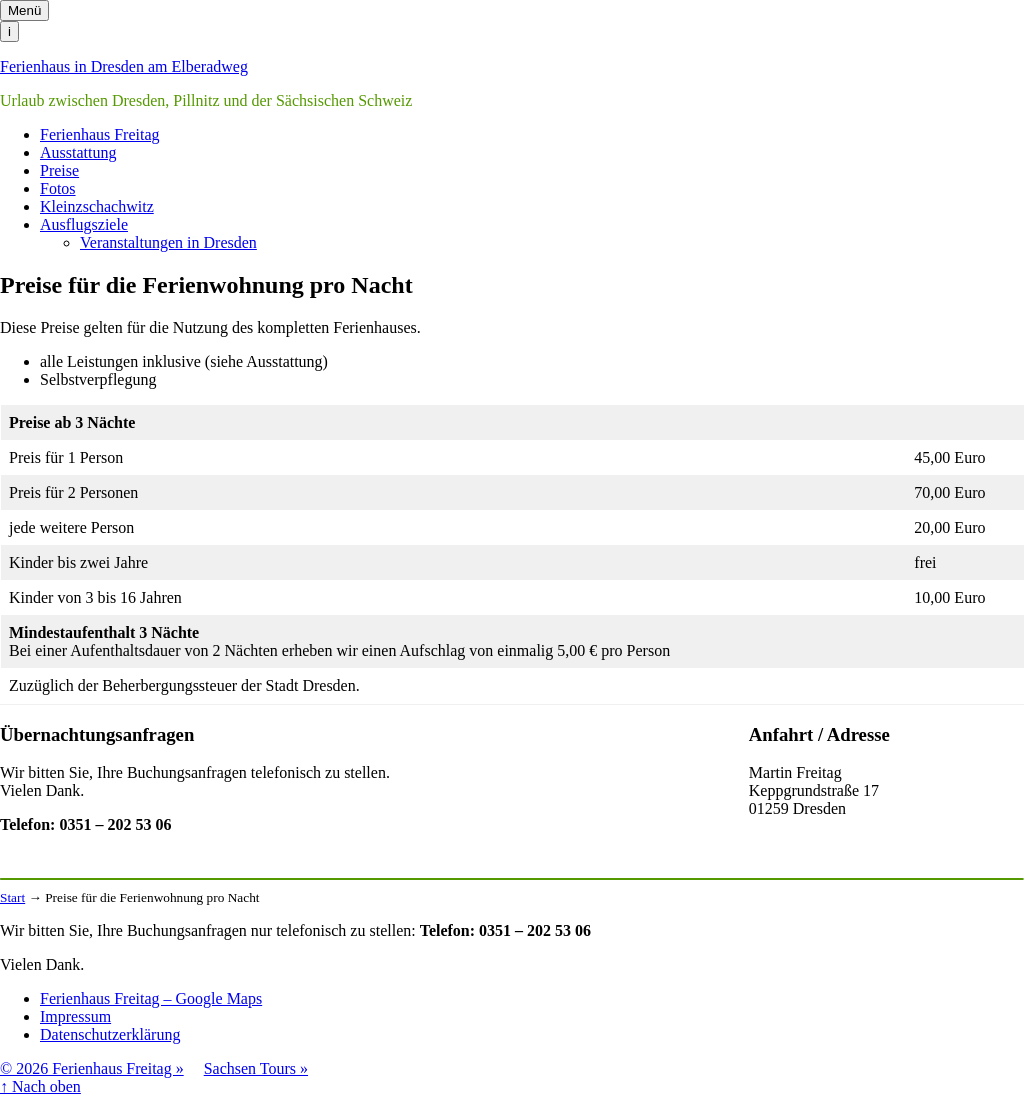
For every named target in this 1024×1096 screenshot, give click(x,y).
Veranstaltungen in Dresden (168, 242)
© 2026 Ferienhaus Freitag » (92, 1068)
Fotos (58, 188)
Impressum (75, 1016)
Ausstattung (78, 152)
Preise (59, 170)
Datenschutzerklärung (110, 1034)
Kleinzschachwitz (97, 206)
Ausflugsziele (84, 224)
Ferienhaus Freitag (100, 134)
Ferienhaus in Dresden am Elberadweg (124, 66)
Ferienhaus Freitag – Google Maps (151, 998)
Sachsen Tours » (256, 1068)
